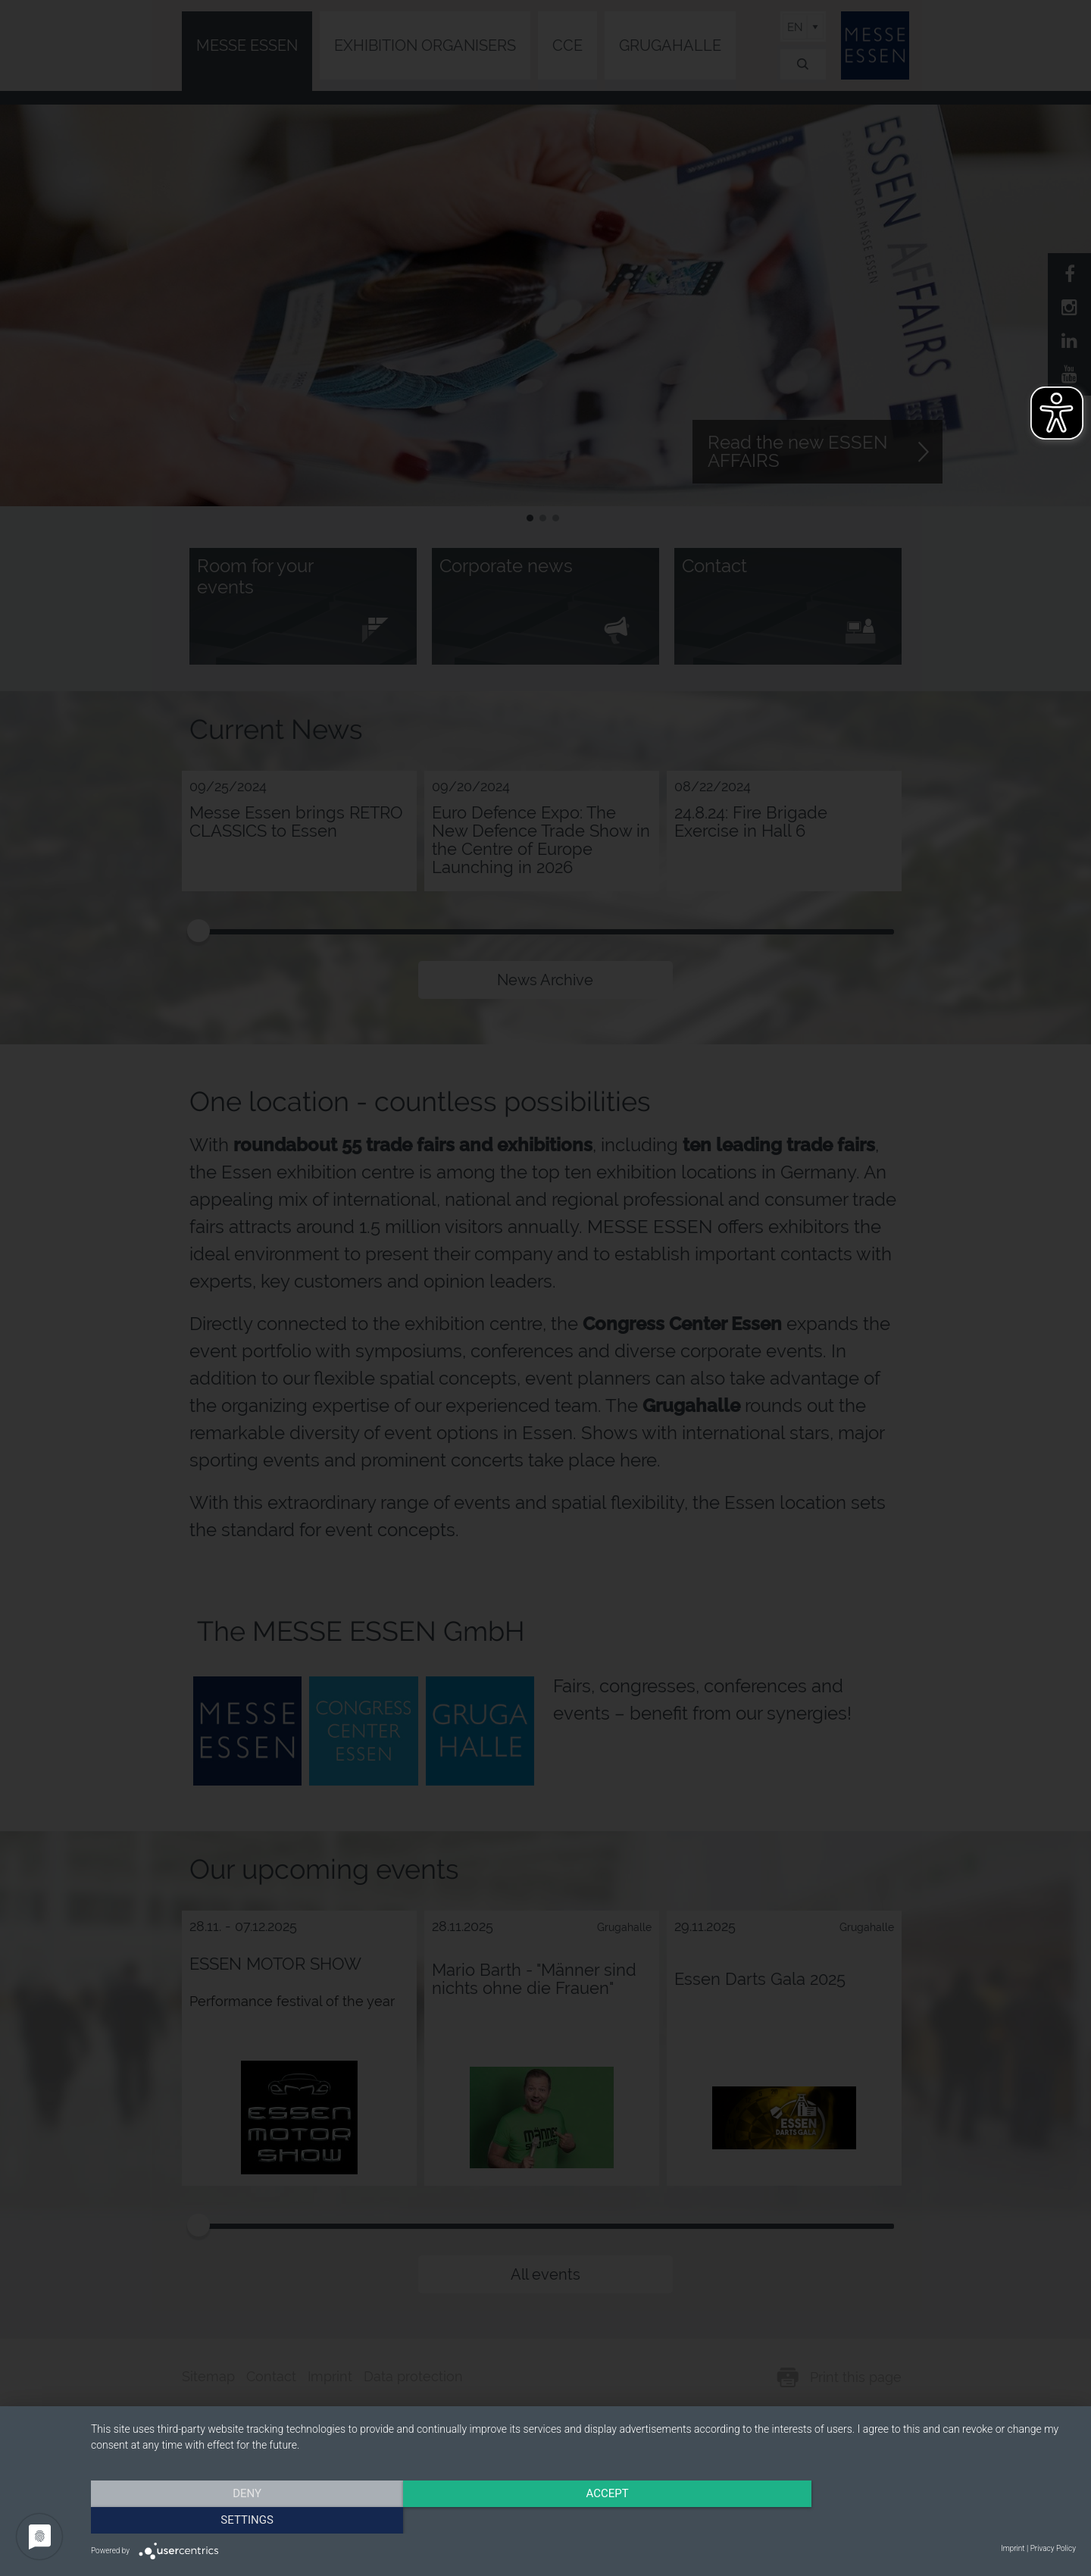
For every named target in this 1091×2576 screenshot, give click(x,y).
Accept (583, 2519)
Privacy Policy (1053, 2548)
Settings (928, 2519)
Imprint (1012, 2548)
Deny (238, 2519)
